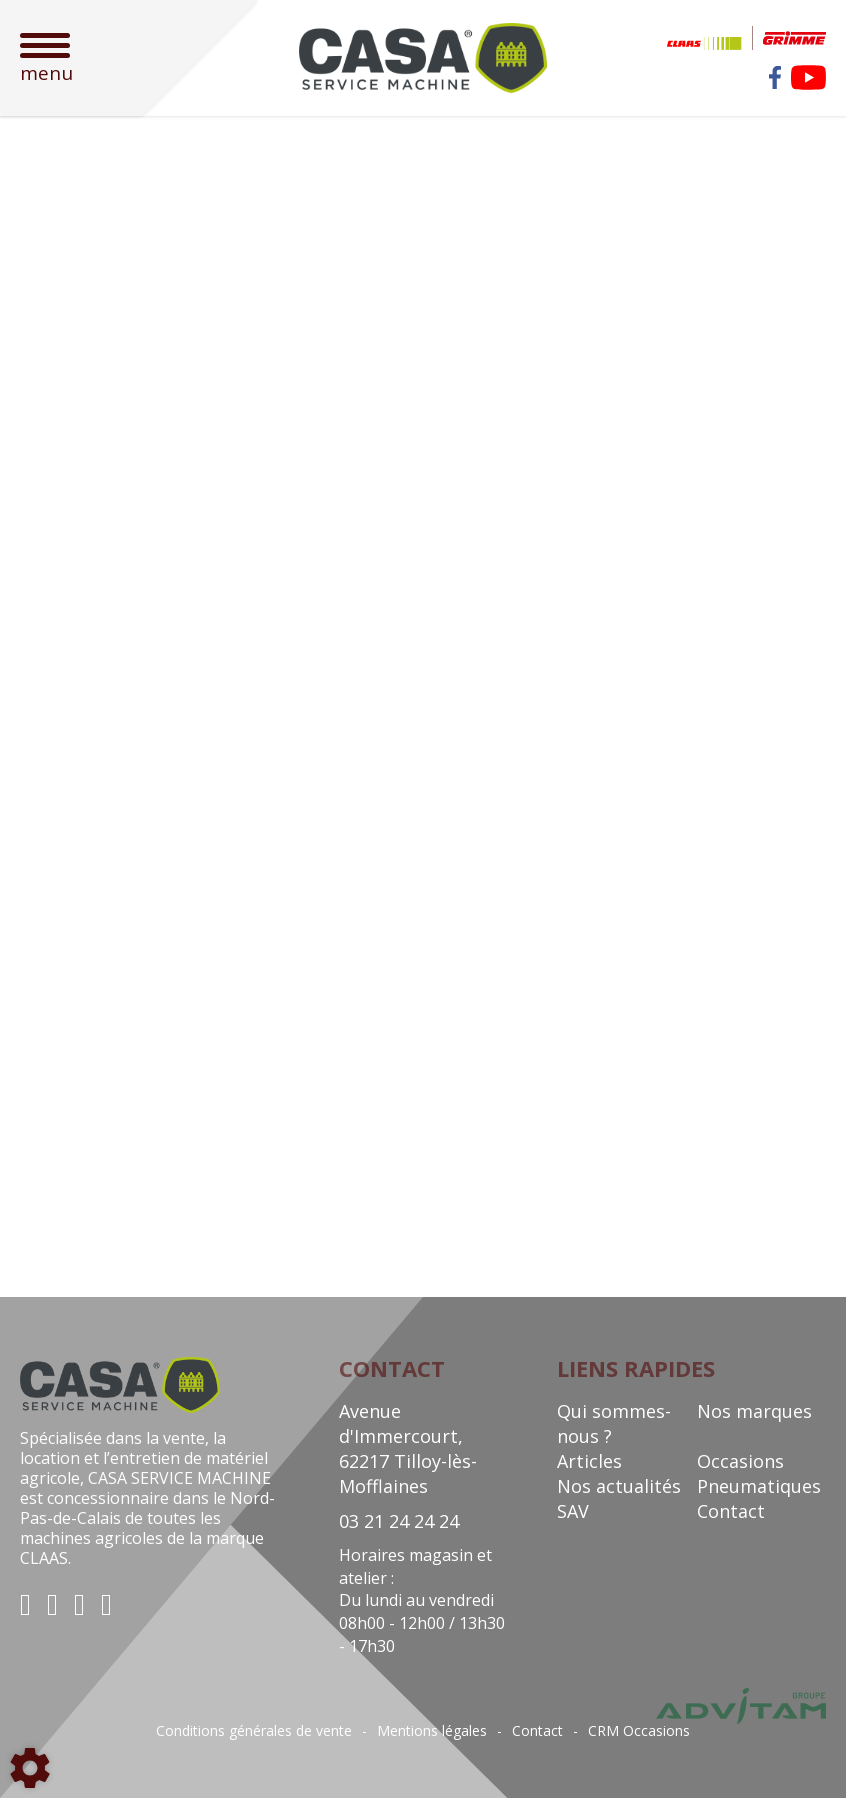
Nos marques (754, 1411)
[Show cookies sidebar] (30, 1768)
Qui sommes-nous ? (614, 1423)
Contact (731, 1511)
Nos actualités (619, 1486)
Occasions (740, 1461)
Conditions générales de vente (254, 1731)
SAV (573, 1511)
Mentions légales (432, 1731)
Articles (589, 1461)
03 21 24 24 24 (399, 1521)
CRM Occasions (639, 1731)
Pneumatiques (759, 1486)
